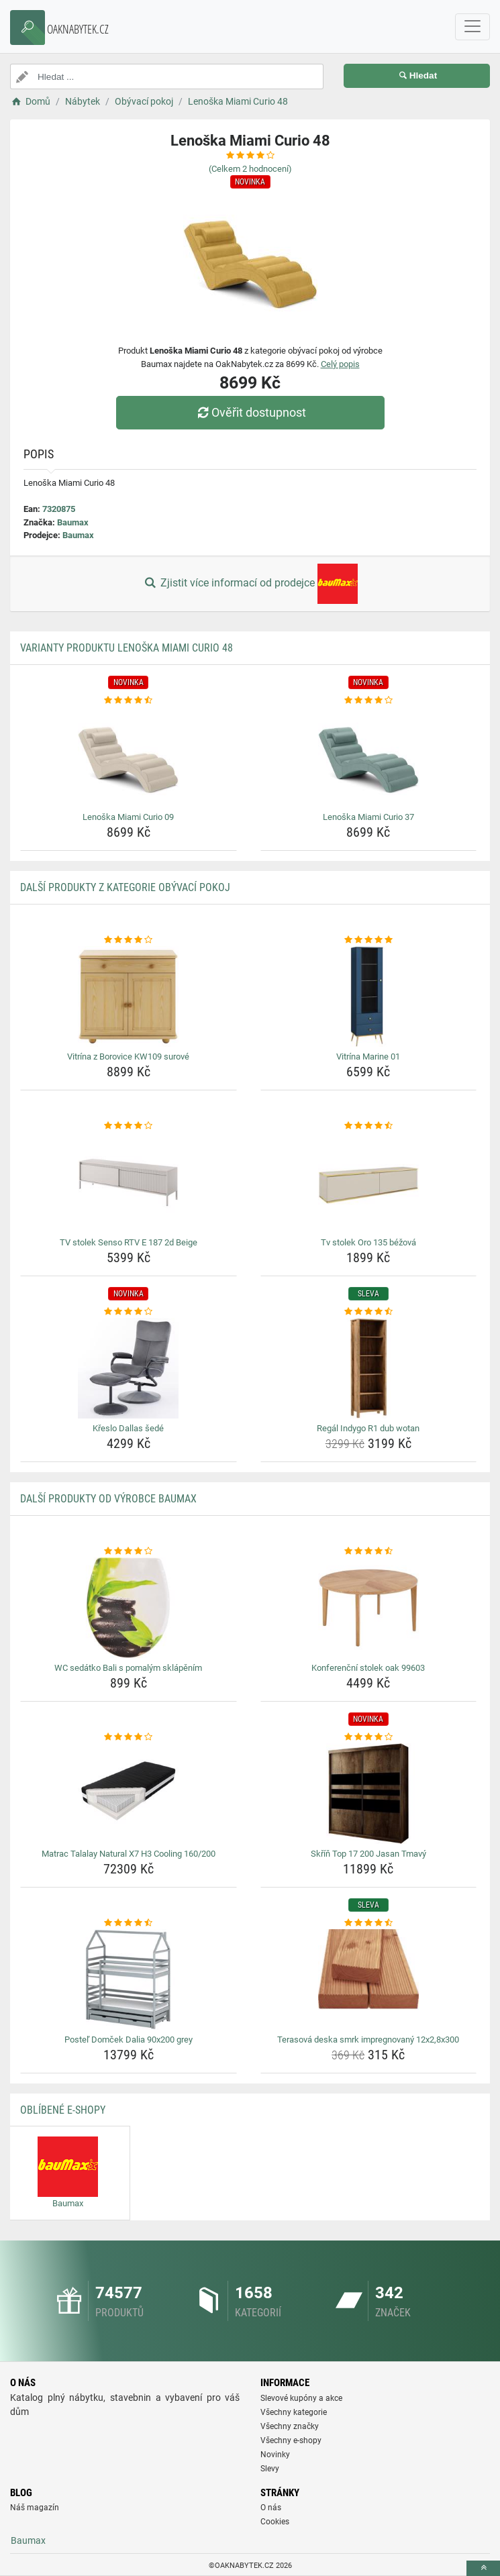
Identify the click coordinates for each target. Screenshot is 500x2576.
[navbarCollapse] (472, 26)
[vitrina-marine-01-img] (369, 996)
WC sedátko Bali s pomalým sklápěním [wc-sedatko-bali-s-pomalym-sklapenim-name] (128, 1668)
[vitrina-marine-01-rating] (369, 940)
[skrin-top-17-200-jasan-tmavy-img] (369, 1793)
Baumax (73, 522)
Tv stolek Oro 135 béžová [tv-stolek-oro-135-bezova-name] (368, 1242)
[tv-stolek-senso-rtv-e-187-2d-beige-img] (128, 1182)
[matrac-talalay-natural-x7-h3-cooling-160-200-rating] (128, 1737)
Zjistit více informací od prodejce (249, 584)
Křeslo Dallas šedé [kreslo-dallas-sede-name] (128, 1428)
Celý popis (340, 364)
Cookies (274, 2521)
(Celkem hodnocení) (250, 169)
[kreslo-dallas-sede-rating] (128, 1312)
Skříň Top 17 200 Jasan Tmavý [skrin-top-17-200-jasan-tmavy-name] (368, 1854)
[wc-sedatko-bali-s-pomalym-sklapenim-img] (128, 1607)
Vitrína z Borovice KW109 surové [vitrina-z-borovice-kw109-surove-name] (128, 1056)
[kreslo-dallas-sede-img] (128, 1368)
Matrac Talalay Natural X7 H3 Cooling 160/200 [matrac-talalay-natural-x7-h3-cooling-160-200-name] (128, 1854)
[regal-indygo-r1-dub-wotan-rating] (369, 1312)
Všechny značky (289, 2426)
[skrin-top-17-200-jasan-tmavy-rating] (369, 1737)
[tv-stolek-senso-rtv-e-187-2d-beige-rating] (128, 1126)
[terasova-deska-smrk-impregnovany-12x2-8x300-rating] (369, 1923)
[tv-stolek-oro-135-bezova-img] (369, 1182)
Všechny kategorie (293, 2412)
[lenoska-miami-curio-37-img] (369, 757)
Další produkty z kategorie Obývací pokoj (125, 887)
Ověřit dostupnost (249, 412)
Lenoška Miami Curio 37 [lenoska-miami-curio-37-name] (368, 817)
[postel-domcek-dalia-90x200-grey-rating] (128, 1923)
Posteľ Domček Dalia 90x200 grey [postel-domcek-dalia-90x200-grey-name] (128, 2039)
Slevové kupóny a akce (301, 2398)
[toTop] (483, 2568)
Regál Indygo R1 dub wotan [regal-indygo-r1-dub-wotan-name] (368, 1428)
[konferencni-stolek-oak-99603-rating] (369, 1551)
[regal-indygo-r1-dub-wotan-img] (369, 1368)
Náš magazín (34, 2507)
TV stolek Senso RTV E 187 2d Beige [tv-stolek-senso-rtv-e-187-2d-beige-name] (128, 1242)
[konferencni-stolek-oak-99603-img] (369, 1607)
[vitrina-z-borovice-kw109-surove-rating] (128, 940)
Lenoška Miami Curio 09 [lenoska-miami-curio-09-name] (128, 817)
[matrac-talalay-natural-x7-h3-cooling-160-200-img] (128, 1793)
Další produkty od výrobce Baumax (108, 1498)
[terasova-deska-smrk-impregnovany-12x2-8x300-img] (369, 1979)
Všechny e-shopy (290, 2440)
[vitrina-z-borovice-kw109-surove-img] (128, 996)
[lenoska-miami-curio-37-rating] (369, 700)
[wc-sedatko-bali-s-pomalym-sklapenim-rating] (128, 1551)
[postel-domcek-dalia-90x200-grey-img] (128, 1979)
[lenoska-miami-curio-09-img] (128, 757)
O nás (270, 2507)
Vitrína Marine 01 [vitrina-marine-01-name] (368, 1056)
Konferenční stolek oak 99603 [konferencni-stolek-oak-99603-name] (368, 1668)
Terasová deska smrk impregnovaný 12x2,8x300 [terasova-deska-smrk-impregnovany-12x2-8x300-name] (368, 2039)
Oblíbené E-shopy (62, 2110)
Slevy (269, 2468)
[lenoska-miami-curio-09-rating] (128, 700)
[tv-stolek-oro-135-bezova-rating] (369, 1126)
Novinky (275, 2454)
